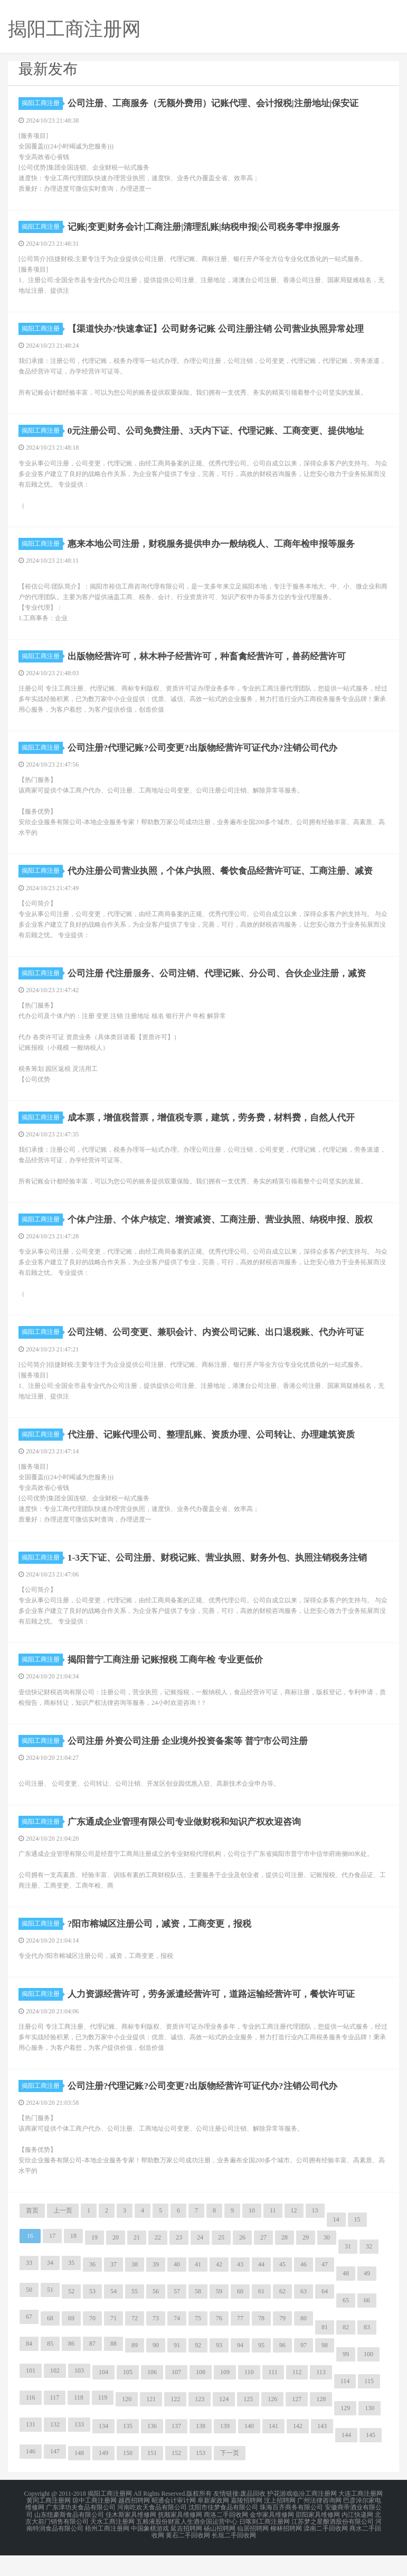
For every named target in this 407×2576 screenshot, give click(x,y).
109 (225, 2397)
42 (219, 2289)
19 (94, 2262)
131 (30, 2449)
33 (29, 2288)
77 (240, 2343)
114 (345, 2406)
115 (369, 2406)
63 (303, 2316)
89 (134, 2370)
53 (92, 2316)
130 (369, 2433)
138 (200, 2451)
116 (30, 2422)
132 (55, 2449)
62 (282, 2316)
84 (29, 2369)
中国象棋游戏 (150, 2550)
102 (55, 2396)
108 (200, 2397)
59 (219, 2316)
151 (152, 2478)
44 (261, 2289)
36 (92, 2289)
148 (79, 2478)
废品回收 (253, 2519)
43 (240, 2289)
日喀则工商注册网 (264, 2544)
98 (324, 2370)
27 (263, 2262)
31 (348, 2271)
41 (198, 2289)
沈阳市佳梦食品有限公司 (223, 2531)
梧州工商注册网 (107, 2550)
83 (367, 2352)
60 (240, 2316)
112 (297, 2397)
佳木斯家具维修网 (131, 2538)
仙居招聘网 (253, 2550)
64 (324, 2316)
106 (152, 2397)
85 (50, 2369)
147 (55, 2476)
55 (134, 2316)
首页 (32, 2235)
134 (103, 2451)
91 (177, 2370)
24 (200, 2262)
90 (156, 2370)
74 (177, 2343)
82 (346, 2352)
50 (29, 2315)
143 (322, 2451)
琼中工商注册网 (94, 2525)
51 (50, 2315)
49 (367, 2298)
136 (152, 2451)
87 (92, 2369)
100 (368, 2379)
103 (79, 2396)
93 (219, 2370)
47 (324, 2289)
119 (103, 2422)
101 (30, 2396)
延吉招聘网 (186, 2550)
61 (261, 2316)
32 (369, 2271)
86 (71, 2369)
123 (199, 2424)
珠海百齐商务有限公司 (291, 2531)
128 (321, 2424)
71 (113, 2343)
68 (50, 2343)
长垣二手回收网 (234, 2557)
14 (336, 2244)
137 (176, 2451)
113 (321, 2397)
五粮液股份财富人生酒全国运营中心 (187, 2544)
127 (296, 2424)
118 (78, 2422)
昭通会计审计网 (174, 2525)
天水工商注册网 (112, 2544)
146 (30, 2476)
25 (221, 2262)
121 (151, 2424)
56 (156, 2316)
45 (282, 2289)
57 (177, 2316)
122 (175, 2424)
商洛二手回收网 (226, 2538)
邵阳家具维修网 (318, 2538)
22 (158, 2262)
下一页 (229, 2478)
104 (103, 2397)
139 (225, 2451)
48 (346, 2298)
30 (327, 2262)
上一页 (62, 2235)
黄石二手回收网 (188, 2557)
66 (367, 2325)
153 (200, 2478)
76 (219, 2343)
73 (156, 2343)
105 (127, 2397)
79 (282, 2343)
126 (272, 2424)
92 (198, 2370)
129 (345, 2433)
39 (156, 2289)
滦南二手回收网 (326, 2550)
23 (179, 2262)
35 (71, 2288)
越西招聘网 (134, 2525)
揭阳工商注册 (42, 103)
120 (126, 2424)
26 (242, 2262)
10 (252, 2235)
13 (315, 2235)
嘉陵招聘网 (246, 2525)
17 (52, 2261)
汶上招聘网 (280, 2525)
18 (73, 2261)
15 (357, 2244)
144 (346, 2460)
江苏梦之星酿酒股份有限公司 (332, 2544)
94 (240, 2370)
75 (198, 2343)
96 (282, 2370)
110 (249, 2397)
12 (294, 2235)
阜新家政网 (213, 2525)
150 (127, 2478)
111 (273, 2397)
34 (50, 2288)
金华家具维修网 (272, 2538)
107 (176, 2397)
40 (177, 2289)
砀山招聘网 (219, 2550)
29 (305, 2262)
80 (303, 2343)
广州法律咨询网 (319, 2525)
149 (103, 2478)
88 (113, 2369)
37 (113, 2289)
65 (346, 2325)
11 (273, 2235)
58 (198, 2316)
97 (303, 2370)
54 (113, 2316)
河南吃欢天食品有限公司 (152, 2531)
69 (71, 2343)
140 (249, 2451)
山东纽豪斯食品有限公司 (69, 2538)
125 (248, 2424)
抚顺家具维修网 (180, 2538)
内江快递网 (357, 2538)
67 (29, 2342)
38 (134, 2289)
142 (297, 2451)
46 (303, 2289)
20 (115, 2262)
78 (261, 2343)
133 (79, 2449)
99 (346, 2379)
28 (284, 2262)
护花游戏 (279, 2519)
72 (134, 2343)
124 (224, 2424)
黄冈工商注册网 (48, 2525)
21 (137, 2262)
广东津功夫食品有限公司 (81, 2531)
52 (71, 2316)
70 (92, 2343)
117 (55, 2422)
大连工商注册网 (360, 2519)
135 (127, 2451)
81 (324, 2352)
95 (261, 2370)
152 (176, 2478)
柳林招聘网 (286, 2550)
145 (370, 2460)
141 (273, 2451)
